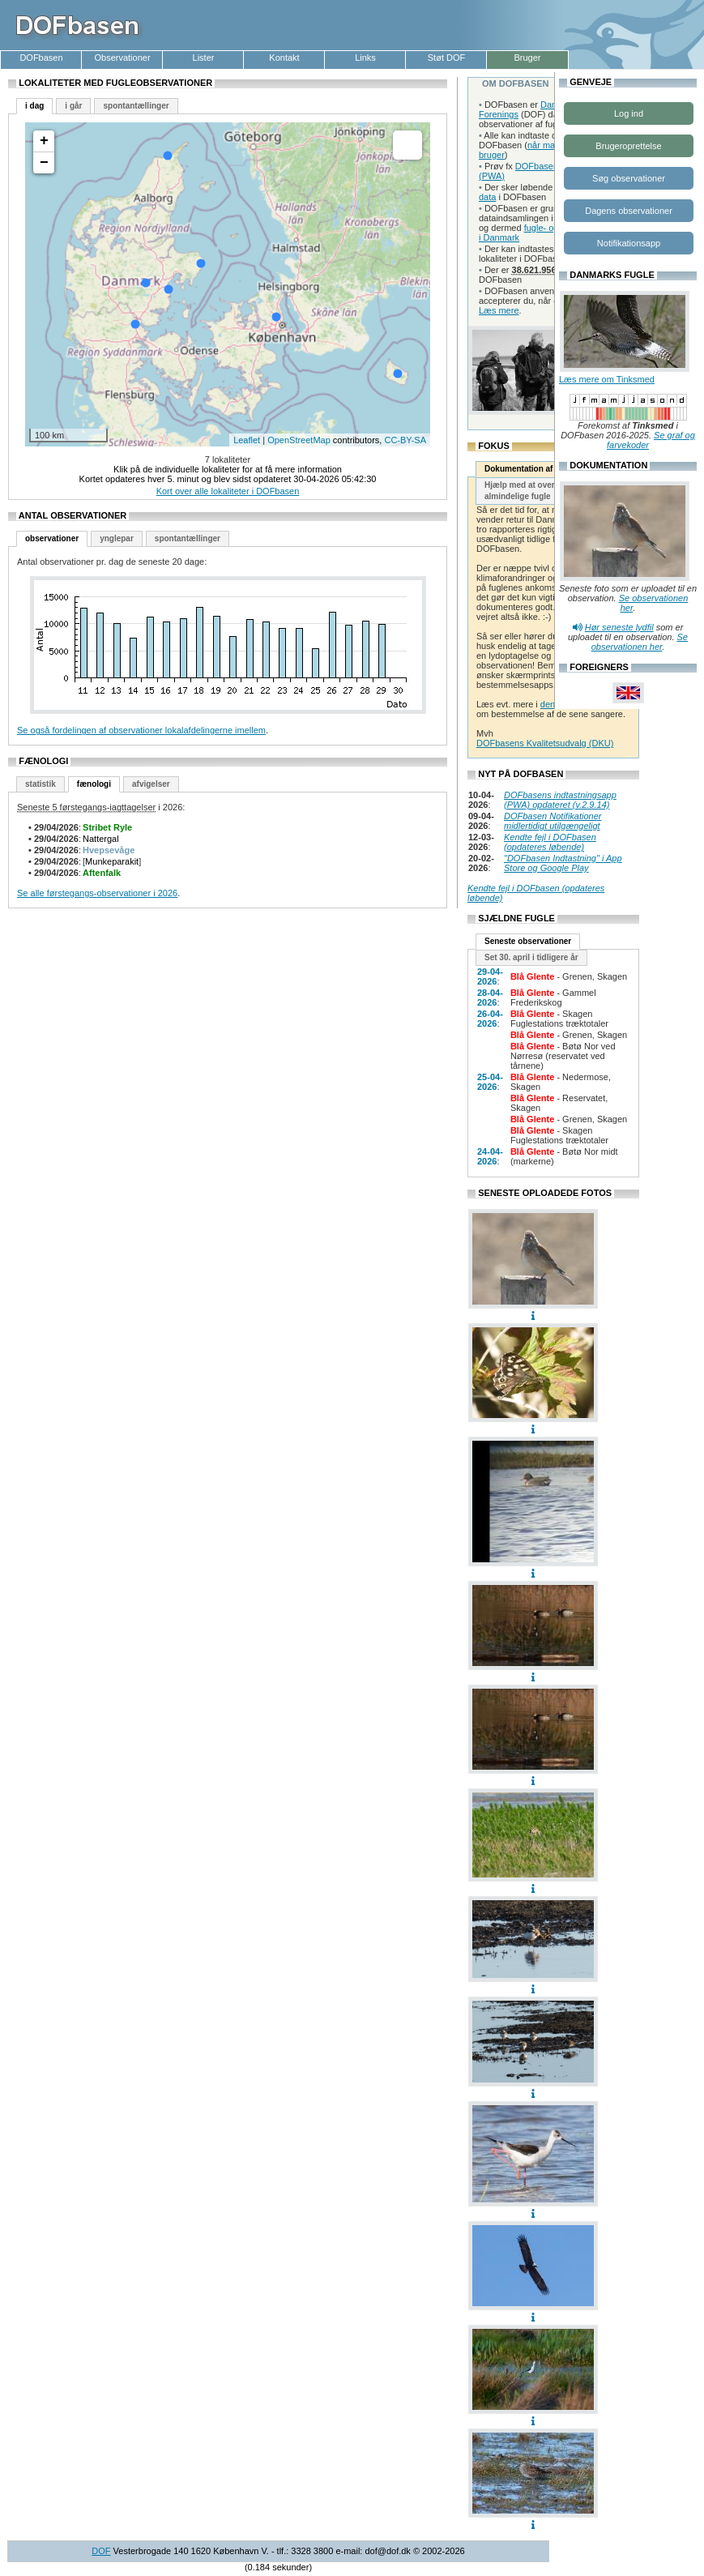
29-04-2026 (490, 976)
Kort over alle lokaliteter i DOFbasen (228, 491)
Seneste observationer (527, 941)
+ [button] (44, 141)
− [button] (44, 163)
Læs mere (499, 310)
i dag (34, 105)
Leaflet (246, 440)
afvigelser (151, 784)
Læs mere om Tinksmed (607, 379)
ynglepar (117, 538)
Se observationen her (639, 641)
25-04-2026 (490, 1081)
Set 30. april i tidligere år (531, 957)
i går (73, 105)
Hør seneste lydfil (619, 627)
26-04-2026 (490, 1018)
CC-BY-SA (405, 440)
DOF (101, 2551)
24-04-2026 (490, 1156)
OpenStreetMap (299, 440)
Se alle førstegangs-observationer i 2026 (97, 893)
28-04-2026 (490, 997)
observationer (52, 538)
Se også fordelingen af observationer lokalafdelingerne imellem (141, 730)
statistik (40, 784)
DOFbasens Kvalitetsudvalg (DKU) (544, 743)
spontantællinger (136, 105)
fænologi (94, 784)
